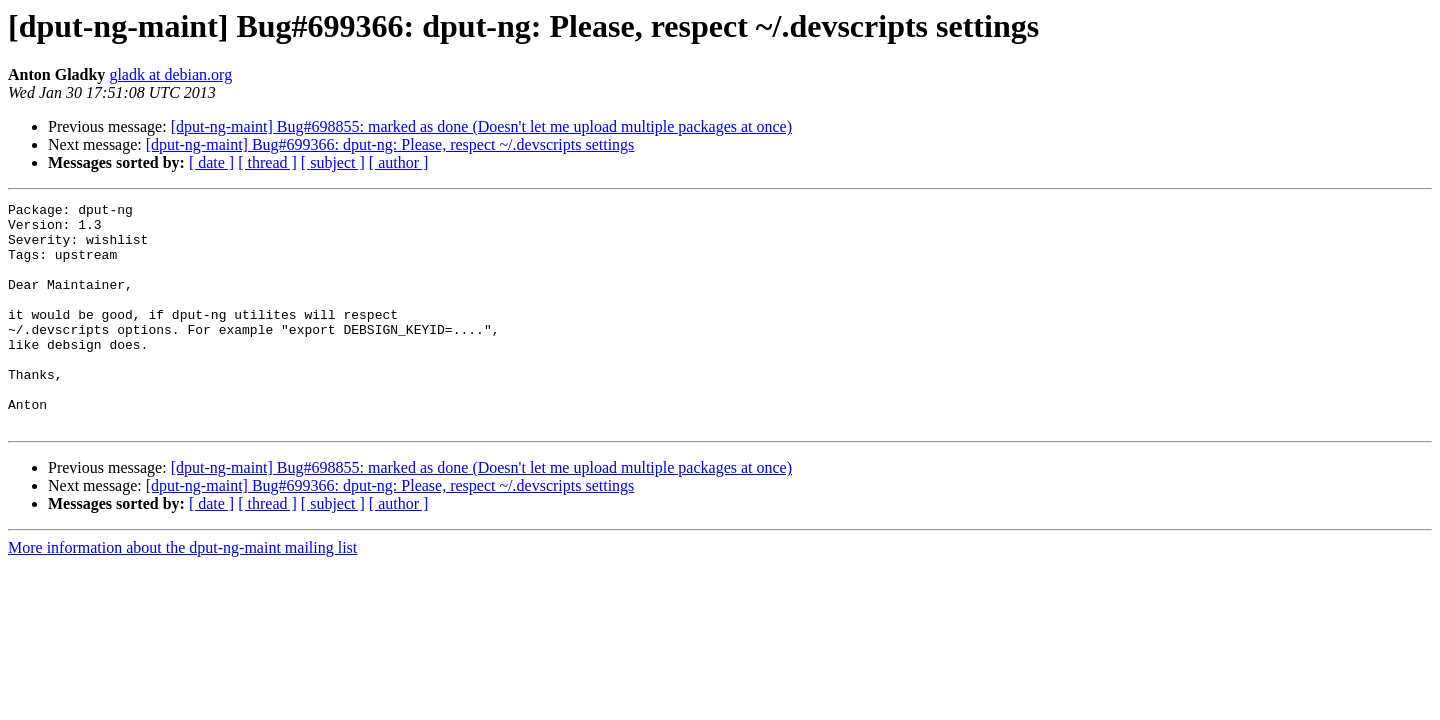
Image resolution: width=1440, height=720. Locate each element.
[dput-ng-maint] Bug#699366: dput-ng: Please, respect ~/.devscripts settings (390, 144)
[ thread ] (267, 162)
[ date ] (211, 162)
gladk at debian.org (170, 74)
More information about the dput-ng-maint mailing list (182, 592)
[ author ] (399, 162)
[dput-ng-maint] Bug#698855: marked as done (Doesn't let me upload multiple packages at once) (481, 126)
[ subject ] (333, 162)
